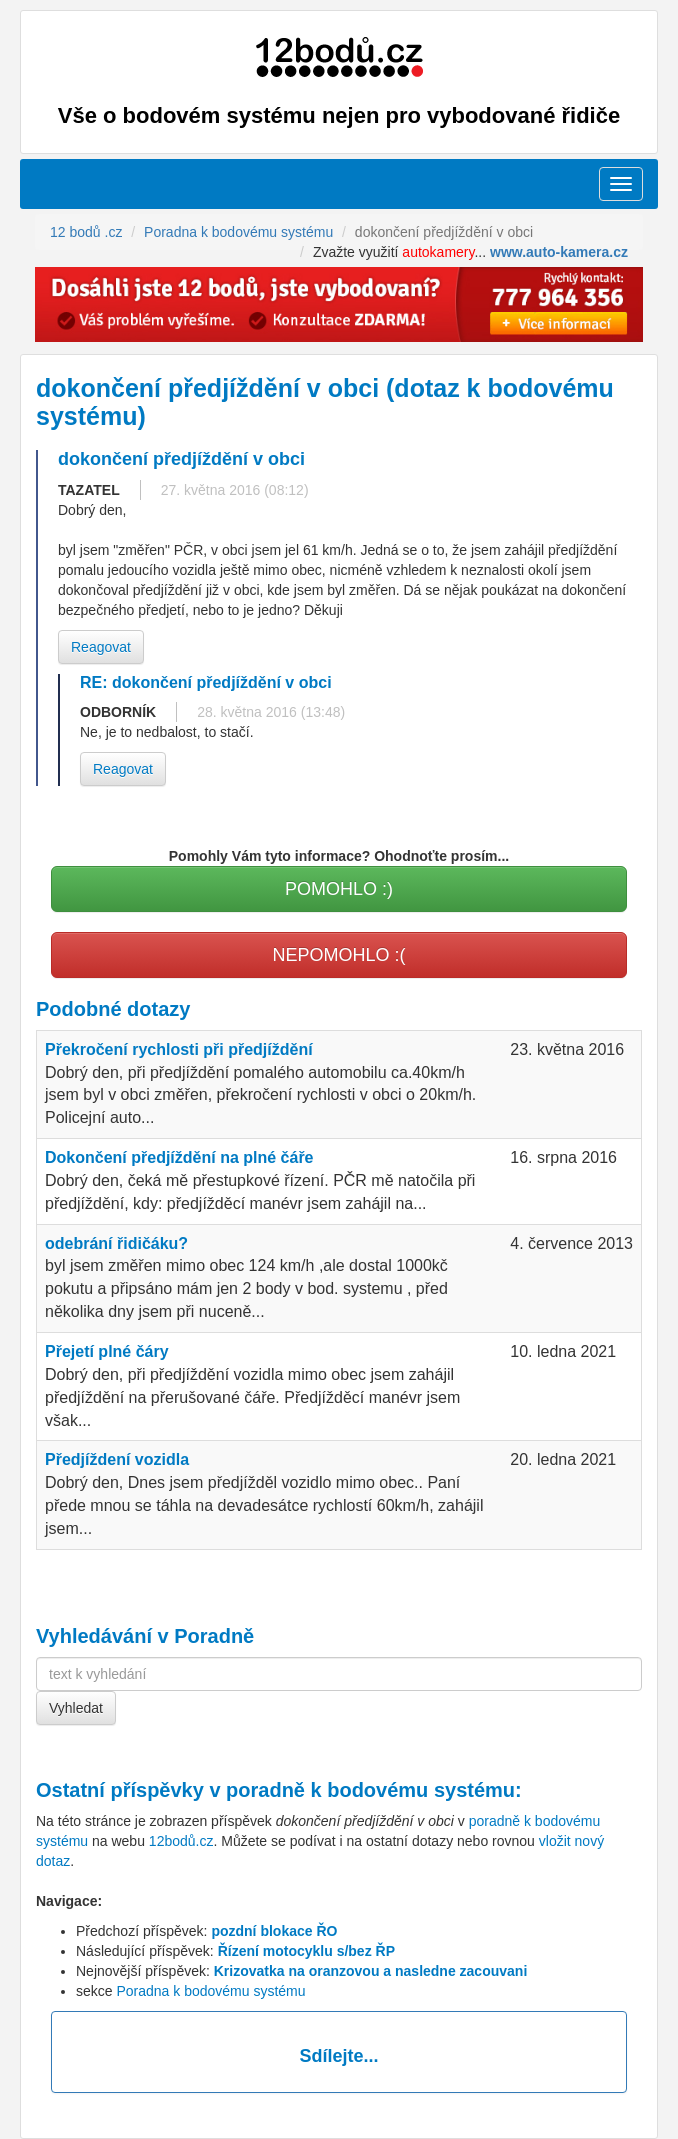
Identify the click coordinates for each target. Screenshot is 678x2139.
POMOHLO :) (339, 889)
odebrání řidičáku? (116, 1243)
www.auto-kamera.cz (559, 252)
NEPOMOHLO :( (338, 955)
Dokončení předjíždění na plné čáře (179, 1157)
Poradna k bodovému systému (210, 1991)
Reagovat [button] (101, 647)
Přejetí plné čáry (107, 1351)
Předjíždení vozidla (117, 1459)
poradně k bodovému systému (370, 1790)
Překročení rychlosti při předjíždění (179, 1049)
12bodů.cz (181, 1841)
